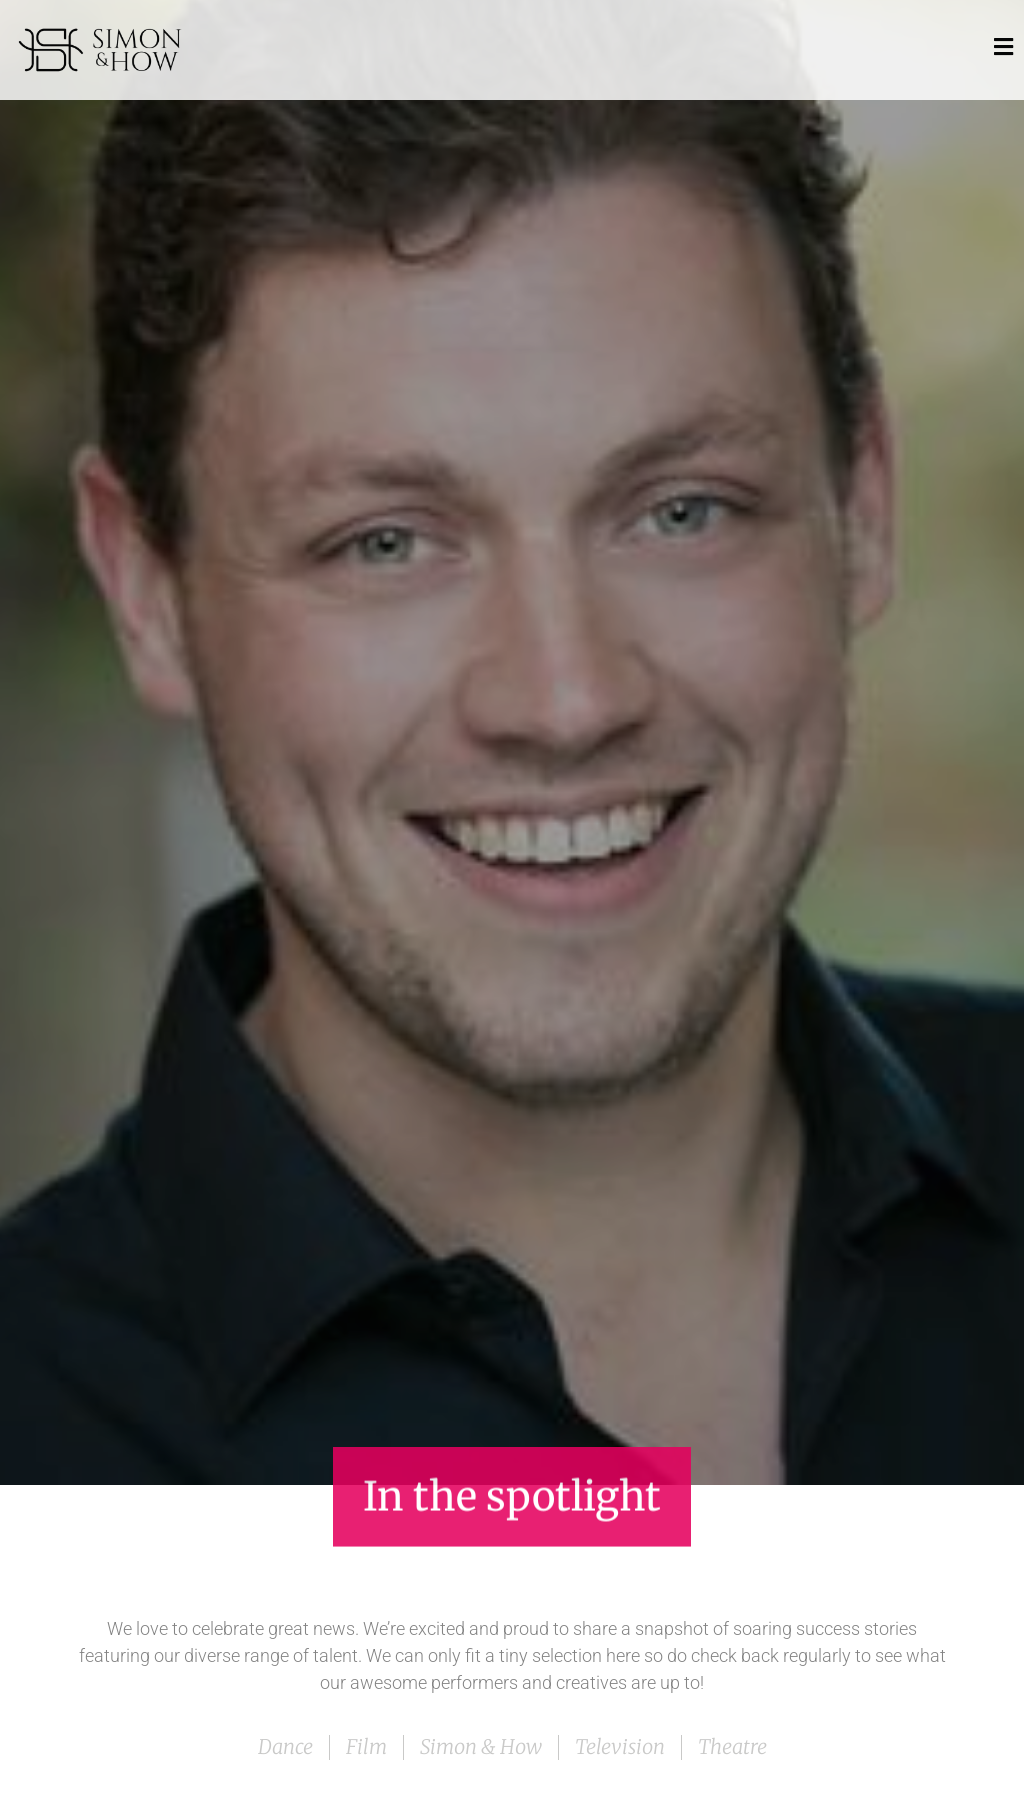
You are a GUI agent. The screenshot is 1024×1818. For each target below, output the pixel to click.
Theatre (732, 1746)
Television (620, 1746)
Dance (285, 1746)
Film (366, 1746)
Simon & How (481, 1746)
